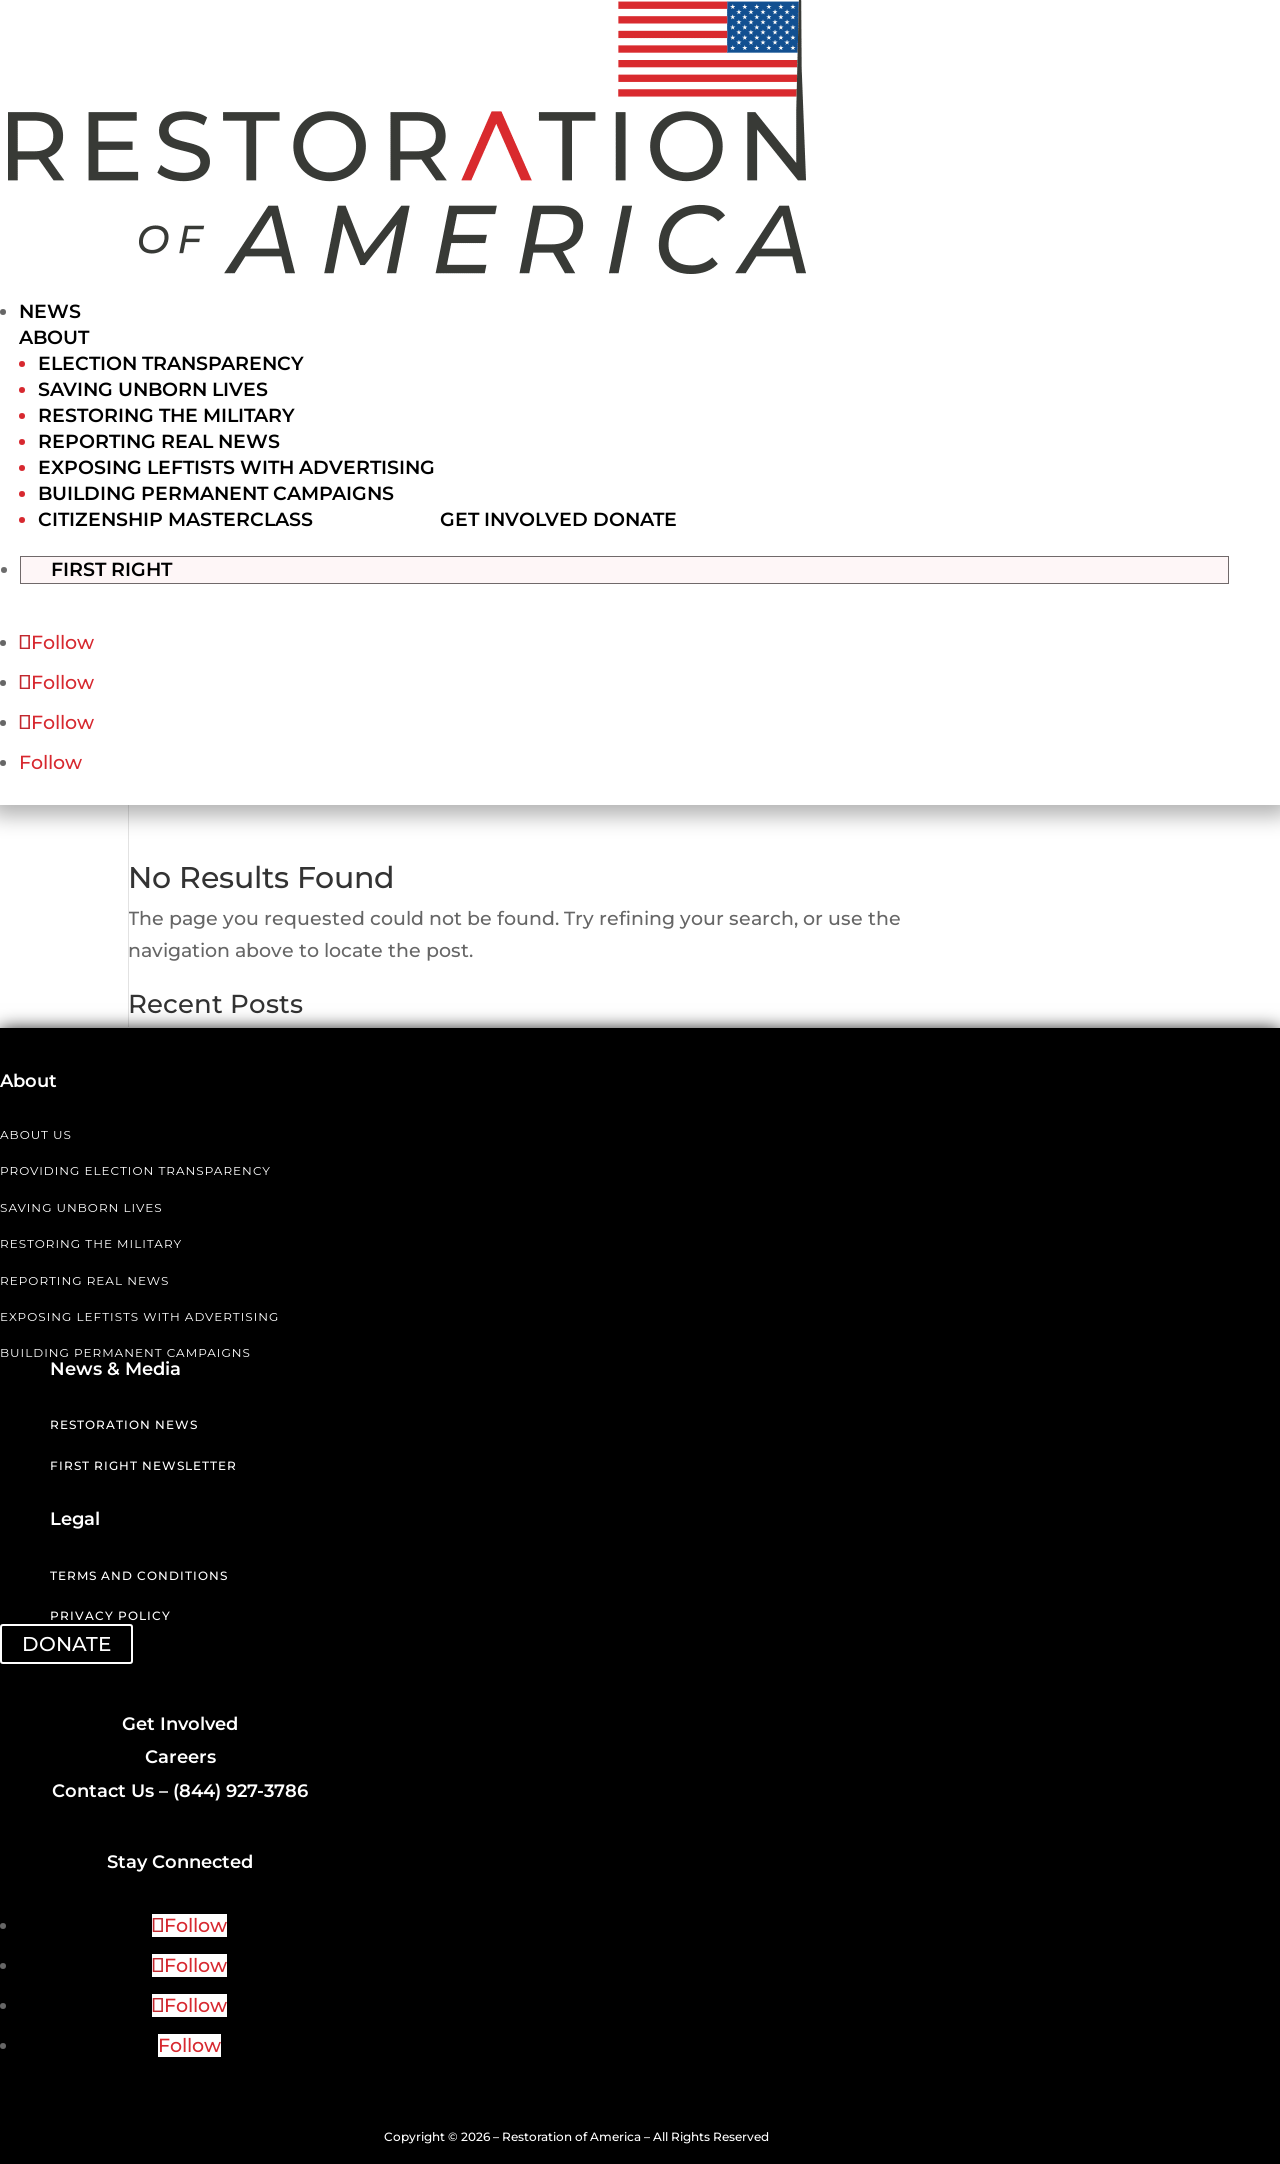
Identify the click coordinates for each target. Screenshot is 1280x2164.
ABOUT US (36, 1133)
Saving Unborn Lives (153, 389)
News (50, 311)
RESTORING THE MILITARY (91, 1242)
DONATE (66, 1643)
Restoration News (124, 1423)
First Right (131, 567)
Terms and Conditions (139, 1574)
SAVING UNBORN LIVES (81, 1206)
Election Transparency (171, 363)
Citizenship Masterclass (175, 519)
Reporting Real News (159, 441)
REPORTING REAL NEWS (84, 1279)
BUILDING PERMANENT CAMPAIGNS (125, 1351)
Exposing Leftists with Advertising (236, 467)
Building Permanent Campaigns (216, 493)
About (54, 337)
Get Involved (514, 519)
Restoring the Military (166, 415)
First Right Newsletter (143, 1464)
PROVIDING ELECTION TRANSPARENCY (135, 1169)
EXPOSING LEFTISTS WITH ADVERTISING (139, 1315)
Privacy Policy (110, 1614)
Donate (635, 519)
